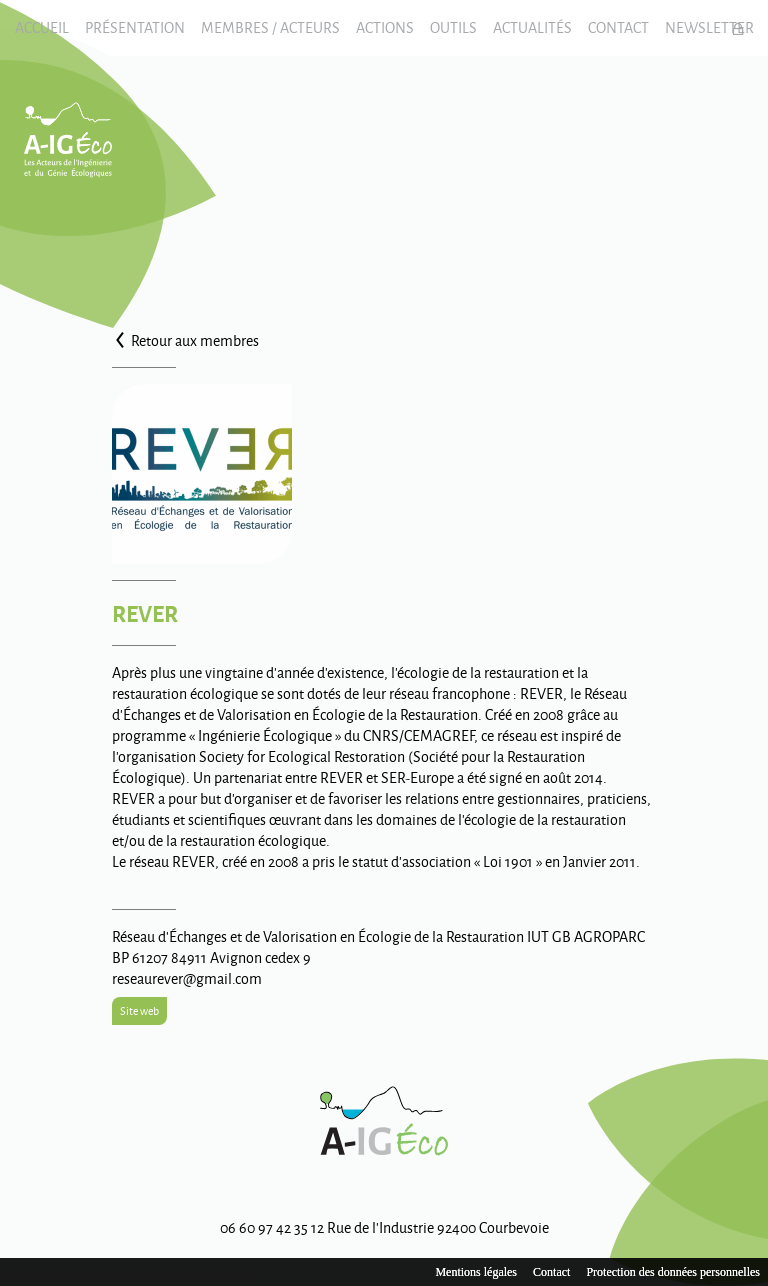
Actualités (532, 27)
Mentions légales (476, 1272)
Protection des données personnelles (673, 1272)
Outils (453, 27)
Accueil (42, 27)
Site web (139, 1010)
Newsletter (709, 27)
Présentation (135, 27)
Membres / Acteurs (270, 27)
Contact (618, 27)
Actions (385, 27)
